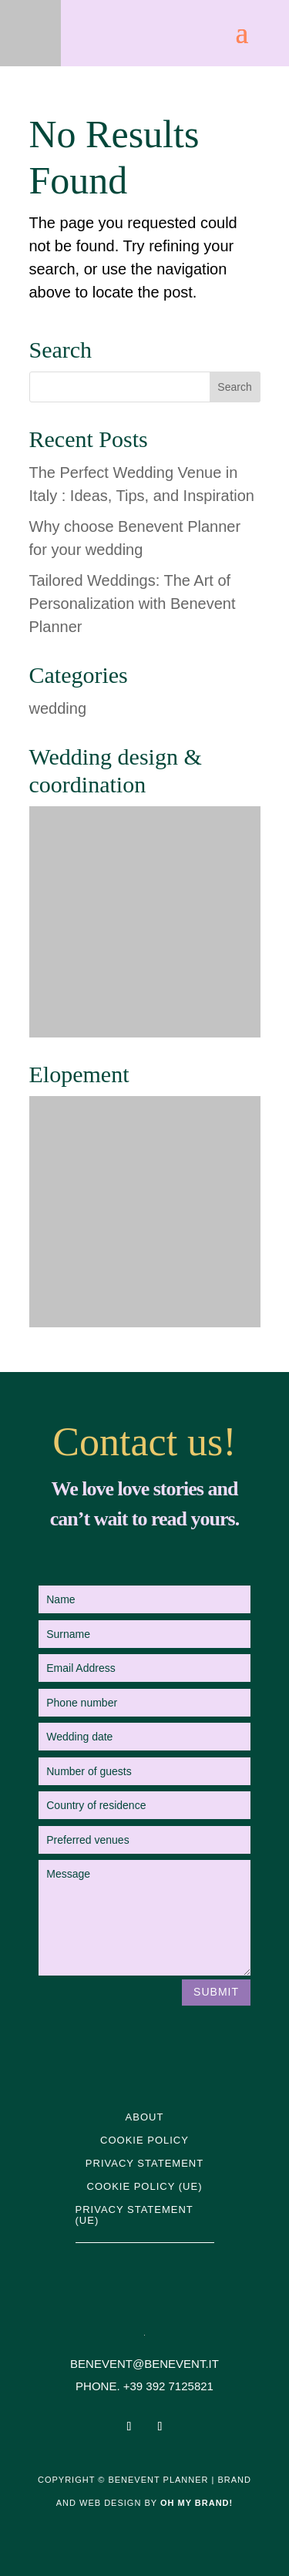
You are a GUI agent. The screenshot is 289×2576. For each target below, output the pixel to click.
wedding (58, 708)
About (145, 2117)
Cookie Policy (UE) (145, 2186)
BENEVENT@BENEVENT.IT (144, 2363)
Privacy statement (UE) (134, 2215)
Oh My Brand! (196, 2502)
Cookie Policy (144, 2140)
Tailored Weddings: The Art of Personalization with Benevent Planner (132, 603)
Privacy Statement (144, 2163)
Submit (216, 1992)
